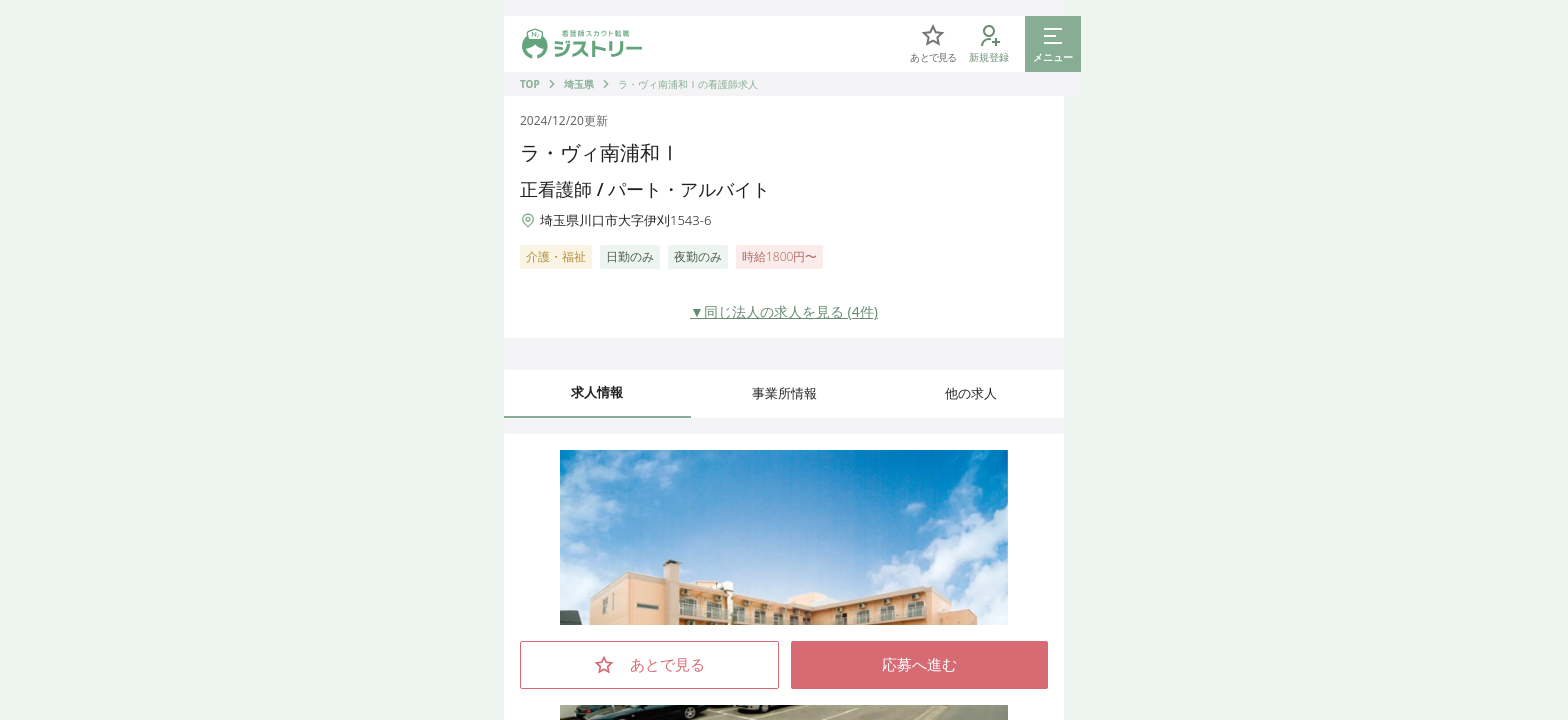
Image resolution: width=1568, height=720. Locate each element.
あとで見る (649, 665)
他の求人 (971, 393)
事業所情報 (784, 393)
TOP (530, 84)
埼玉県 (579, 84)
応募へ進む (919, 665)
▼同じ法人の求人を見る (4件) (784, 311)
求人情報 (597, 392)
